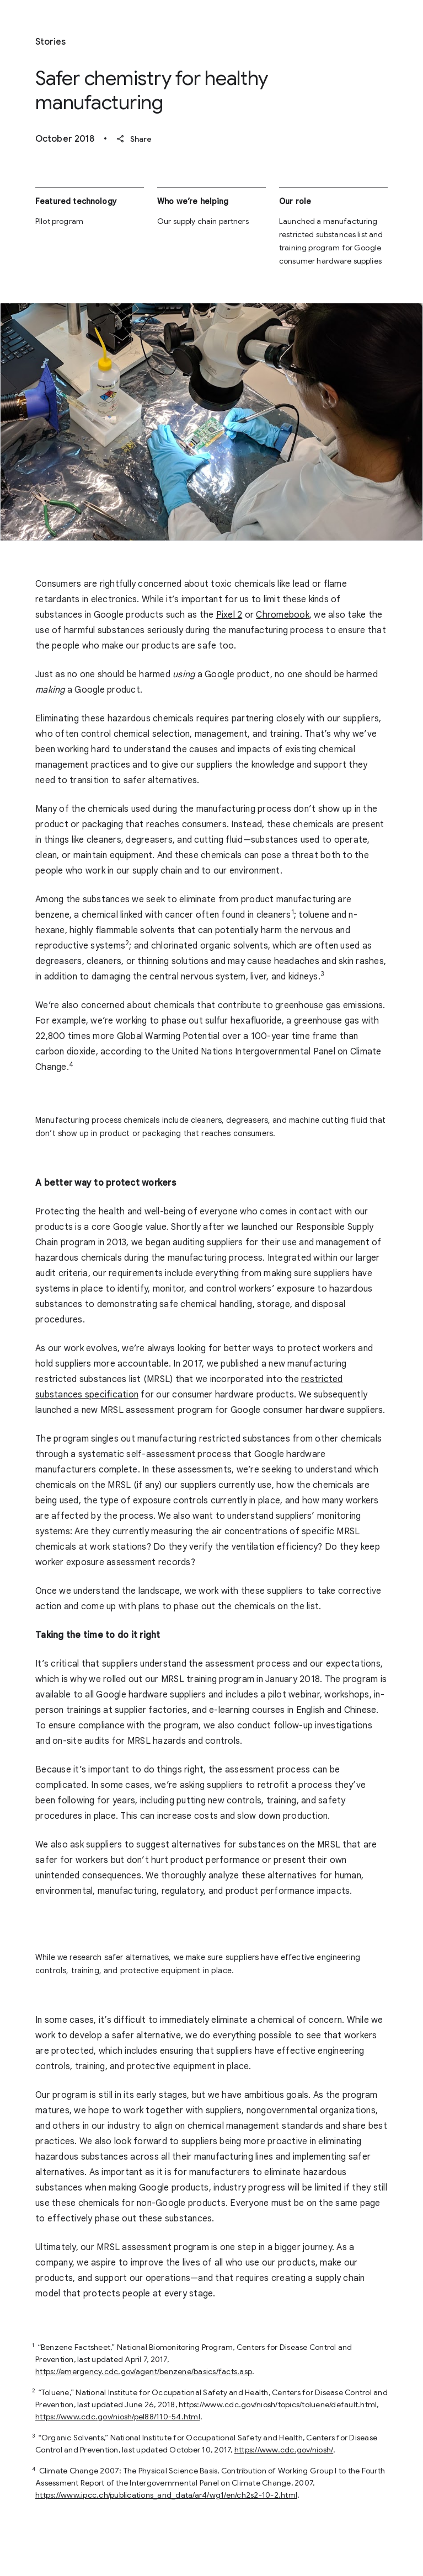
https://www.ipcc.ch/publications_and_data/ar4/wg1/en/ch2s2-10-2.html (166, 2495)
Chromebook (282, 614)
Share (134, 138)
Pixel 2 (229, 614)
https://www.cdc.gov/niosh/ (284, 2450)
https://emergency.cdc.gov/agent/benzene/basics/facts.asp (143, 2371)
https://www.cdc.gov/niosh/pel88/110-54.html (117, 2417)
